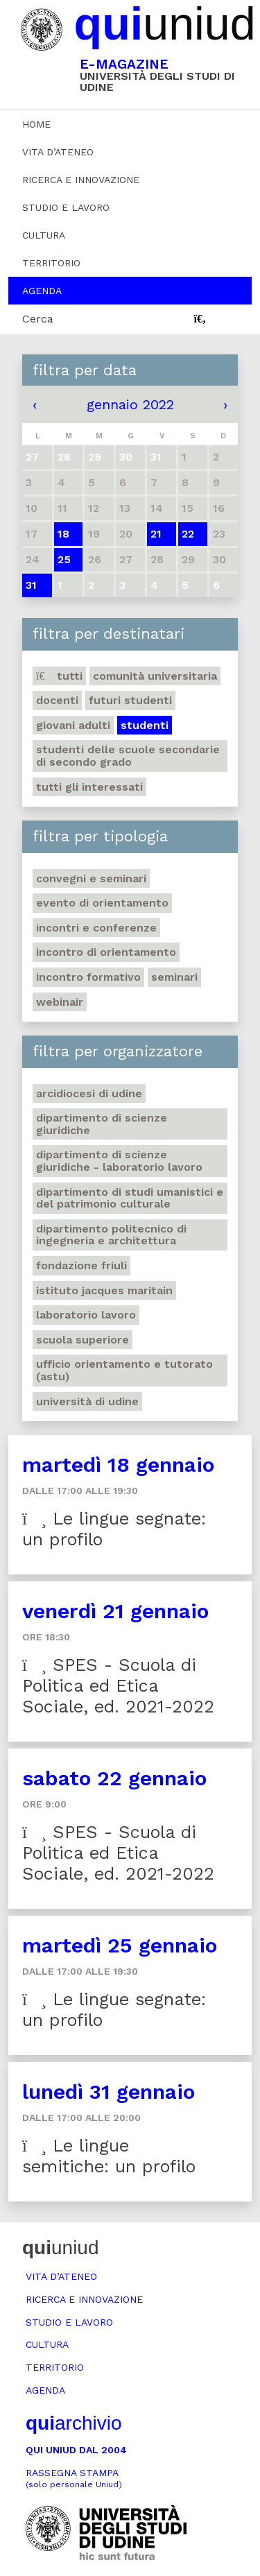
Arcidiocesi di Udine (89, 1093)
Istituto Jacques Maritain (104, 1290)
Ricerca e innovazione (80, 179)
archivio (73, 2423)
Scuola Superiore (82, 1339)
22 (188, 533)
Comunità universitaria (155, 675)
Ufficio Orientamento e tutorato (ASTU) (124, 1370)
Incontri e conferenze (96, 927)
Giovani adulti (73, 725)
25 (64, 559)
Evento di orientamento (102, 902)
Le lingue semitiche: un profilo (109, 2156)
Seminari (174, 977)
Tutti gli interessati (89, 786)
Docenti (57, 700)
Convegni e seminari (91, 878)
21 (156, 533)
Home (36, 124)
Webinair (59, 1001)
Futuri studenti (130, 700)
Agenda (42, 290)
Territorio (51, 262)
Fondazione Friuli (81, 1265)
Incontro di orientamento (106, 952)
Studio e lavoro (66, 207)
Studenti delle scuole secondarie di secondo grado (128, 755)
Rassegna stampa (74, 2478)
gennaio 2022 (130, 404)
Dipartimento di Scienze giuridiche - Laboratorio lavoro (119, 1161)
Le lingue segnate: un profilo (114, 1529)
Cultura (43, 235)
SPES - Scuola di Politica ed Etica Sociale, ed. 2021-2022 (118, 1686)
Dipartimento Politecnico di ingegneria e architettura (111, 1235)
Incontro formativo (88, 977)
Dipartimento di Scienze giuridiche (101, 1124)
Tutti (59, 675)
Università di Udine (87, 1401)
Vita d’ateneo (58, 151)
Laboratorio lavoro (86, 1314)
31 (31, 585)
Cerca (37, 318)
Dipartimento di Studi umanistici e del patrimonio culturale (129, 1198)
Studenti (144, 725)
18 (63, 533)
